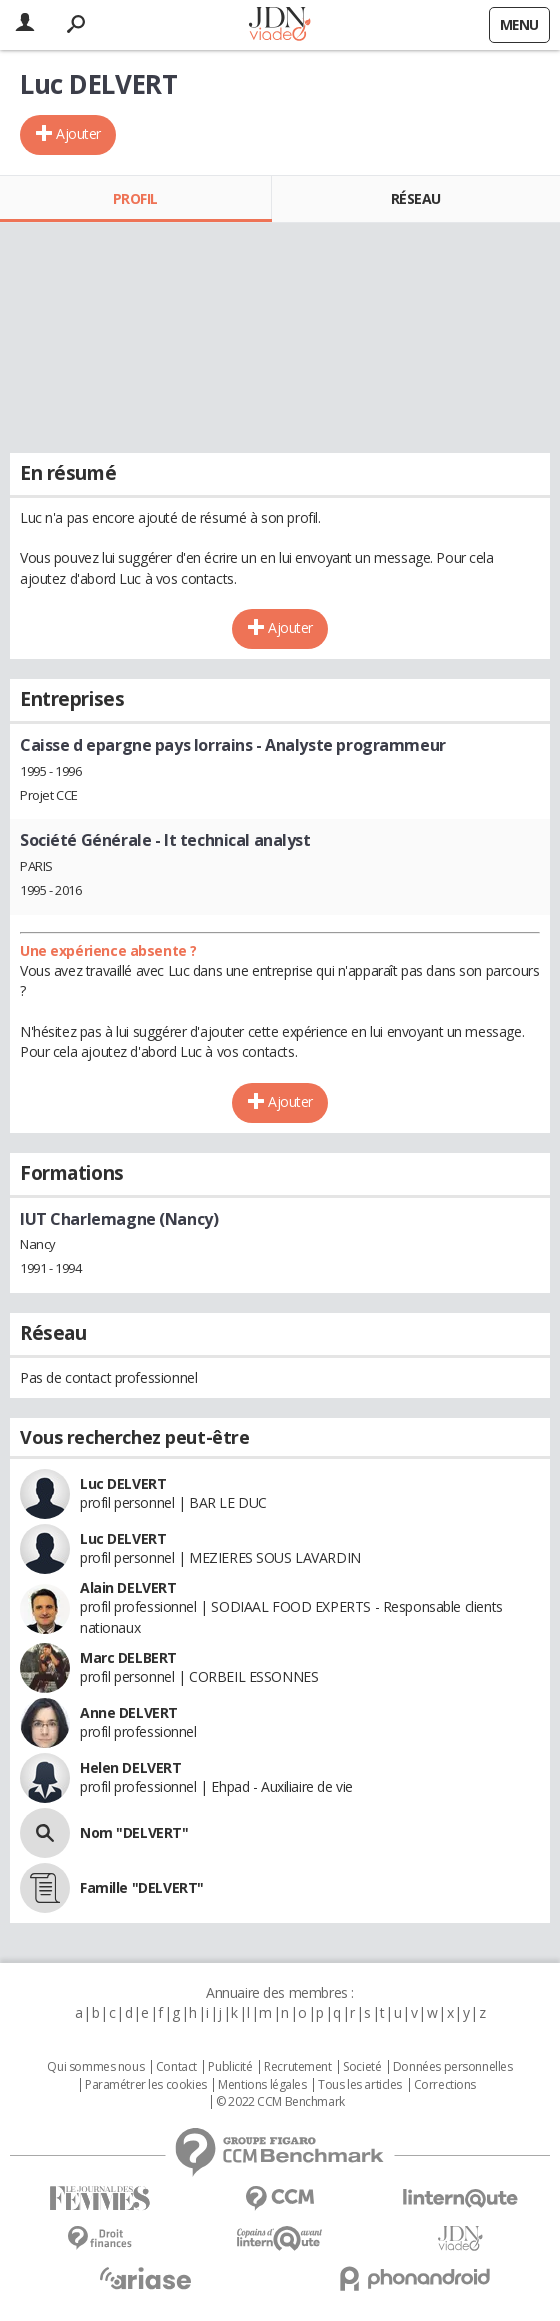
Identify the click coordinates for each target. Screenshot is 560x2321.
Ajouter (78, 133)
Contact (176, 2067)
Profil (135, 198)
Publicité (230, 2067)
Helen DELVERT (131, 1767)
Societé (362, 2067)
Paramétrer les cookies (146, 2085)
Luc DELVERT (123, 1483)
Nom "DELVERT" (134, 1832)
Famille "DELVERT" (142, 1887)
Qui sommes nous (95, 2067)
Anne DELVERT (129, 1712)
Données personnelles (453, 2067)
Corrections (445, 2085)
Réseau (416, 198)
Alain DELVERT (128, 1587)
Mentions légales (262, 2085)
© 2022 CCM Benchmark (280, 2102)
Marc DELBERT (128, 1657)
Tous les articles (360, 2085)
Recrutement (297, 2067)
